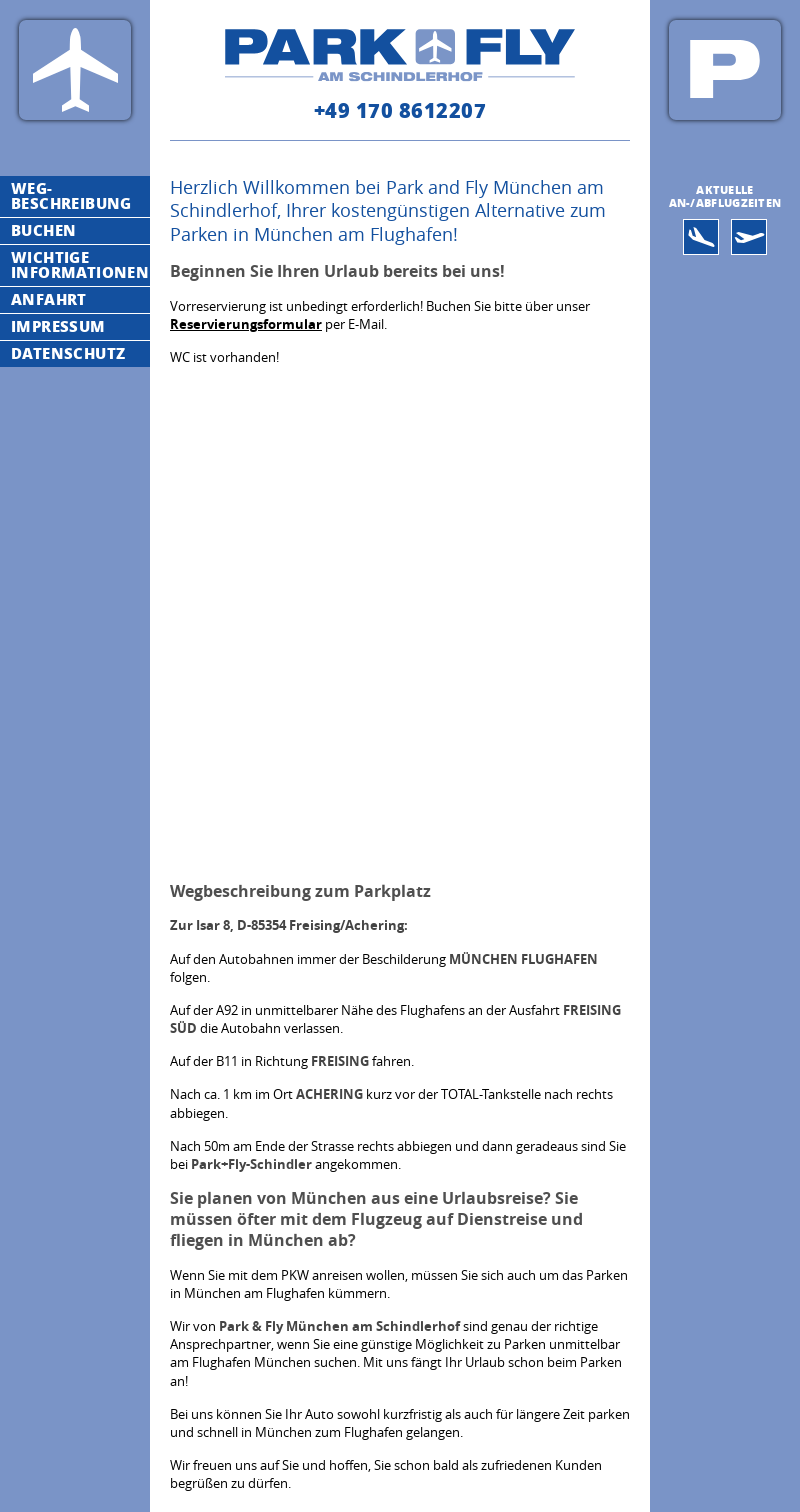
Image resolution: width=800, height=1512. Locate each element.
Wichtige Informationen (80, 264)
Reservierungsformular (246, 324)
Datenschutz (68, 353)
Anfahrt (49, 299)
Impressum (58, 326)
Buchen (43, 230)
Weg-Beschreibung (71, 195)
